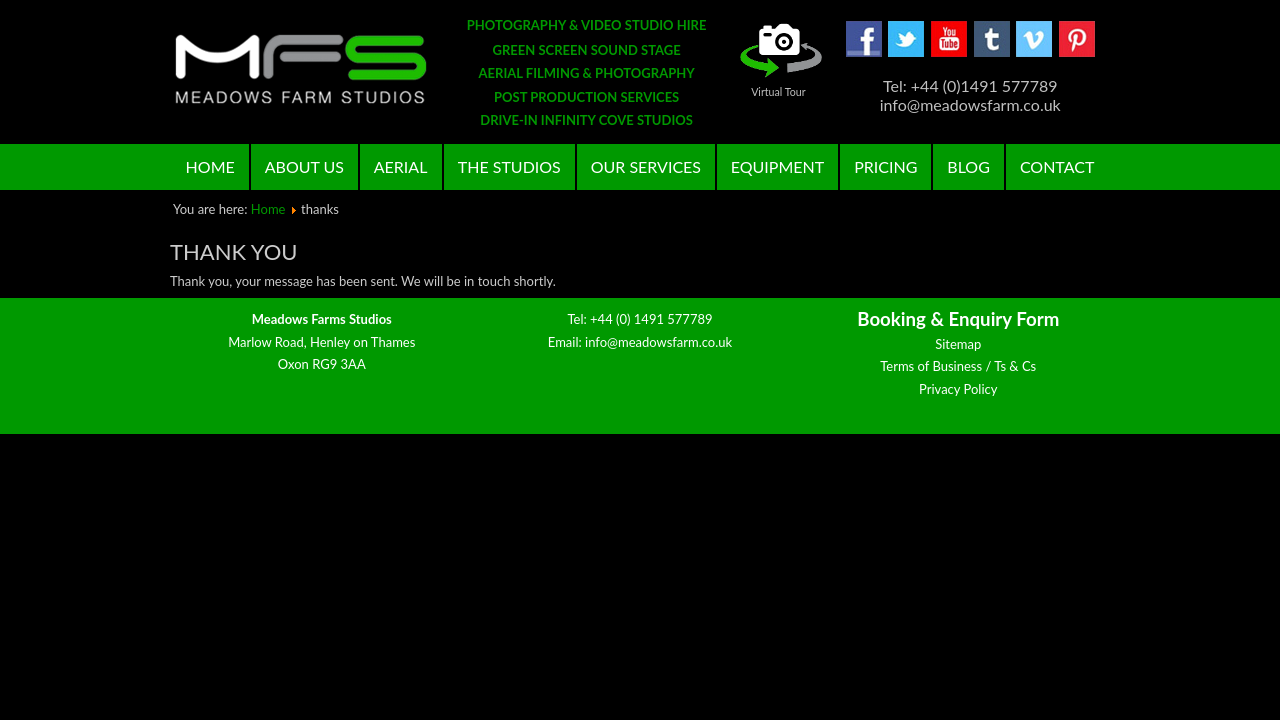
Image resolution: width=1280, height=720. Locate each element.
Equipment (777, 166)
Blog (968, 166)
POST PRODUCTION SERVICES (586, 97)
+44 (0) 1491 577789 (651, 605)
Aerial (401, 166)
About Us (304, 166)
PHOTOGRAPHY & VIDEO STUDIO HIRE (587, 25)
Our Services (646, 166)
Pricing (885, 166)
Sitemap (958, 630)
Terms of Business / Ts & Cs (958, 652)
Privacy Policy (958, 675)
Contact (1057, 166)
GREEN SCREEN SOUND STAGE (587, 50)
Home (210, 166)
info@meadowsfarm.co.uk (658, 628)
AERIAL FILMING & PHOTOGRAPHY (587, 73)
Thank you (234, 251)
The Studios (509, 166)
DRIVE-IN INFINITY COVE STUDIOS (586, 120)
